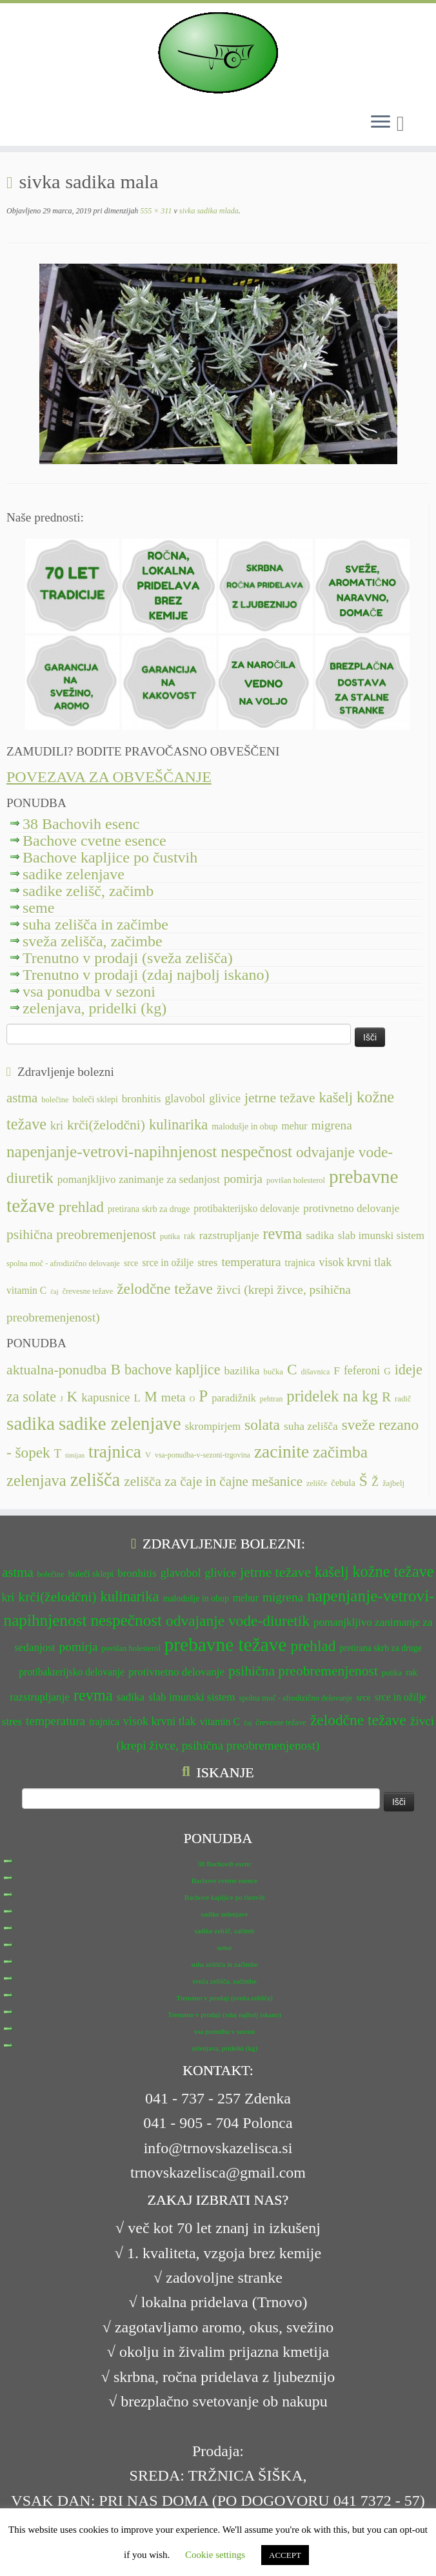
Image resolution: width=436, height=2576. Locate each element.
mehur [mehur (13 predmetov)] (295, 1125)
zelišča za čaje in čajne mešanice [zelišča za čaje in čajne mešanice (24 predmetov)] (213, 1481)
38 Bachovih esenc (81, 823)
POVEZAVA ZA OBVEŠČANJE (109, 776)
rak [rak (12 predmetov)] (189, 1236)
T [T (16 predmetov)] (57, 1453)
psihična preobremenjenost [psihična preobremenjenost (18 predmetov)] (81, 1234)
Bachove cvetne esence (94, 840)
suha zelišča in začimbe (95, 924)
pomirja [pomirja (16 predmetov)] (243, 1179)
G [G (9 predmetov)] (387, 1371)
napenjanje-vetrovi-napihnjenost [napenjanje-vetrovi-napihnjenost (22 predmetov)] (111, 1151)
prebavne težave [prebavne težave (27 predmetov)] (225, 1644)
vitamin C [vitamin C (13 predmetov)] (26, 1290)
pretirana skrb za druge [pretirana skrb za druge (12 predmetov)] (149, 1209)
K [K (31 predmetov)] (72, 1396)
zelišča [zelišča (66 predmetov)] (95, 1480)
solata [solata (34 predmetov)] (262, 1424)
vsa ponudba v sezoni (89, 991)
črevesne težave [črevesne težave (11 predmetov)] (88, 1291)
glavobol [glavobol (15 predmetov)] (184, 1098)
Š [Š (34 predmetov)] (363, 1480)
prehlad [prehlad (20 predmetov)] (81, 1206)
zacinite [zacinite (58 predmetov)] (281, 1451)
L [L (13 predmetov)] (137, 1398)
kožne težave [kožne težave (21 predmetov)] (392, 1571)
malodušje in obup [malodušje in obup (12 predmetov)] (244, 1126)
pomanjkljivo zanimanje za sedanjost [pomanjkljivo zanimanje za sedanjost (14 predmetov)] (138, 1179)
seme (38, 907)
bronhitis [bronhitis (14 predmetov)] (141, 1099)
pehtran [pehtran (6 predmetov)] (271, 1398)
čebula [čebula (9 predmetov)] (343, 1483)
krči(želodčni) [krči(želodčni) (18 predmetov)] (106, 1125)
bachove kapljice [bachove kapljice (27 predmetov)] (172, 1369)
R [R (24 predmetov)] (386, 1397)
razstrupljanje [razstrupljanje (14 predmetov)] (229, 1235)
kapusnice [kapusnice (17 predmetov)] (105, 1397)
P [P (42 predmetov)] (203, 1396)
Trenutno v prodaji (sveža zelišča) (128, 958)
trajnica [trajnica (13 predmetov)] (300, 1262)
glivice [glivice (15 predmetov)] (225, 1098)
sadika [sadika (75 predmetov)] (30, 1423)
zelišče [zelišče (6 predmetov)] (316, 1483)
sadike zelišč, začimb (88, 891)
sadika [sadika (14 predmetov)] (320, 1235)
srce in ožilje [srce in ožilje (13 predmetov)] (167, 1262)
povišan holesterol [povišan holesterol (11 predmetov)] (295, 1180)
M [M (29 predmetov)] (150, 1397)
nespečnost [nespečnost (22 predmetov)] (256, 1151)
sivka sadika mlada (208, 210)
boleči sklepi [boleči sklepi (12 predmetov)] (94, 1099)
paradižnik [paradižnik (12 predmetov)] (234, 1398)
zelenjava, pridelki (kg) (94, 1008)
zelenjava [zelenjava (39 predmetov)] (36, 1480)
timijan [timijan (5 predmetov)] (74, 1455)
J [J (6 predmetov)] (61, 1398)
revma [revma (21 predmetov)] (282, 1233)
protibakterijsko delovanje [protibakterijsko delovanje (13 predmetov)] (246, 1208)
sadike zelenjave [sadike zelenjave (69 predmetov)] (120, 1423)
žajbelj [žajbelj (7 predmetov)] (393, 1483)
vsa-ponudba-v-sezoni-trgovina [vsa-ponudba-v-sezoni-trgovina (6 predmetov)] (202, 1454)
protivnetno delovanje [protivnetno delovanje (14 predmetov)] (351, 1208)
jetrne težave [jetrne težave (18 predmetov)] (279, 1098)
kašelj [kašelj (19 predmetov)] (336, 1097)
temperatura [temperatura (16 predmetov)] (251, 1262)
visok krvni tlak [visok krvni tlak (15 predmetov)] (355, 1262)
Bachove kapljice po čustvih (110, 857)
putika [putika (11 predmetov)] (170, 1236)
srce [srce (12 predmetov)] (131, 1263)
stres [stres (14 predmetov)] (207, 1262)
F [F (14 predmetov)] (336, 1370)
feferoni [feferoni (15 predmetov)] (362, 1370)
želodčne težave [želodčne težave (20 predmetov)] (165, 1288)
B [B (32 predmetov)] (115, 1369)
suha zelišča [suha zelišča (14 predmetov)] (311, 1426)
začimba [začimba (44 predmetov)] (340, 1452)
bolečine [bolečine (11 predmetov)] (54, 1099)
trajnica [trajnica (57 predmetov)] (114, 1451)
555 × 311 (155, 210)
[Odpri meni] (380, 122)
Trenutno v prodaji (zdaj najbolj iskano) (146, 974)
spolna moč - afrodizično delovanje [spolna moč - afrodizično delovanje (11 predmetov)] (63, 1263)
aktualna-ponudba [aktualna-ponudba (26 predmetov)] (56, 1370)
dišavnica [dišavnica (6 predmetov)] (315, 1371)
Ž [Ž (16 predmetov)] (375, 1482)
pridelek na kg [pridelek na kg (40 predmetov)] (332, 1396)
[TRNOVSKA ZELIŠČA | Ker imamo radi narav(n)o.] (218, 53)
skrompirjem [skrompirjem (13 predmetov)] (213, 1426)
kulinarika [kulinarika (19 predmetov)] (178, 1125)
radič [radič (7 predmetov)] (403, 1398)
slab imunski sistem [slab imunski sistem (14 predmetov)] (381, 1235)
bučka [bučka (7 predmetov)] (273, 1371)
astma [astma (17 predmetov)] (21, 1098)
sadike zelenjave (73, 874)
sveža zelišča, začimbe (93, 941)
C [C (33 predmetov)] (292, 1369)
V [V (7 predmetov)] (148, 1454)
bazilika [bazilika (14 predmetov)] (241, 1370)
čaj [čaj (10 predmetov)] (54, 1291)
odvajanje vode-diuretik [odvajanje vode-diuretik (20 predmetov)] (238, 1620)
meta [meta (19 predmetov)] (173, 1397)
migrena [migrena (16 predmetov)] (332, 1125)
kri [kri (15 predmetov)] (56, 1125)
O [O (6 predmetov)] (192, 1398)
